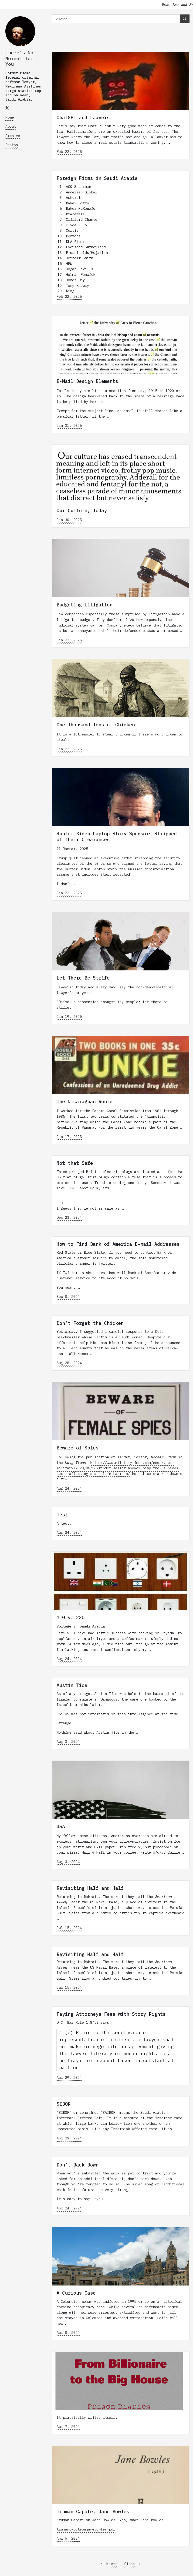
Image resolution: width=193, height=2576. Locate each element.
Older (132, 2563)
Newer (109, 2563)
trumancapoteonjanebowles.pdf (86, 2529)
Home (9, 117)
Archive (12, 135)
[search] (116, 18)
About (10, 126)
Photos (11, 144)
